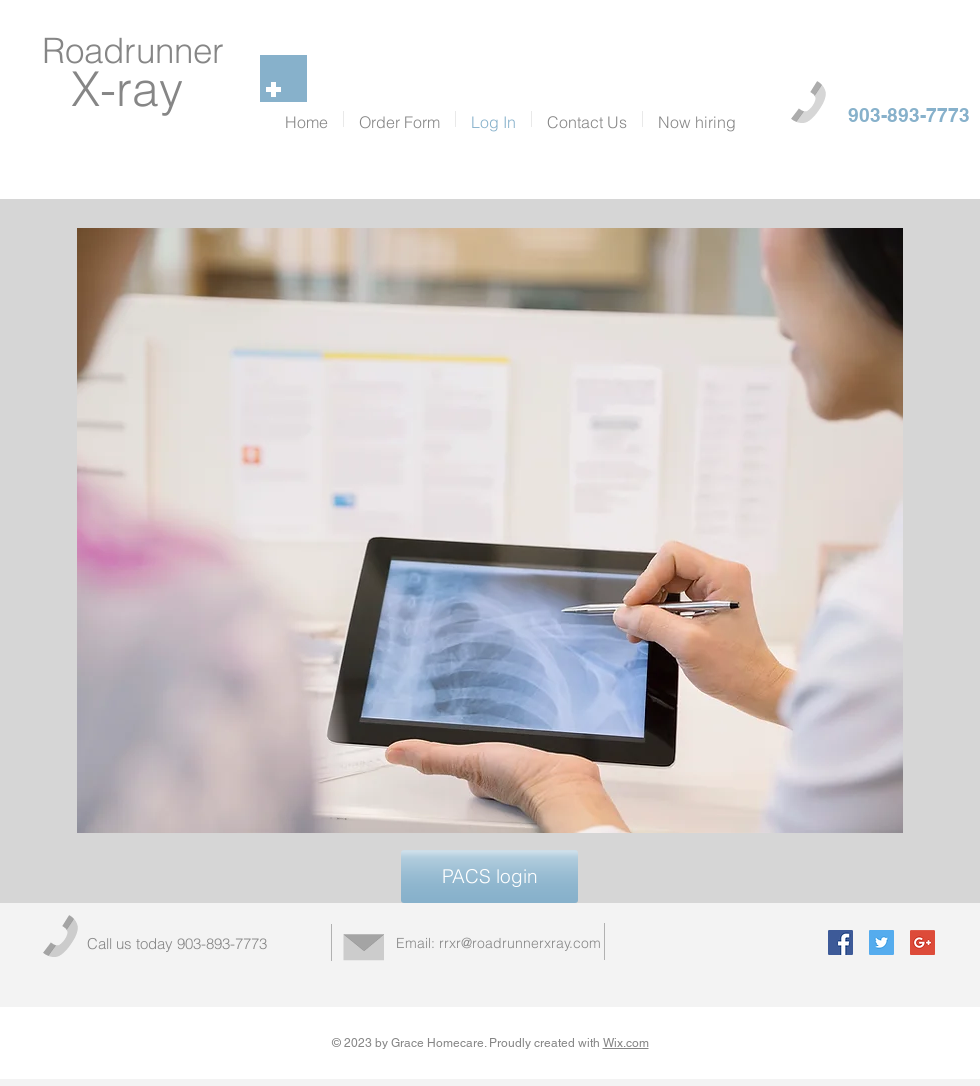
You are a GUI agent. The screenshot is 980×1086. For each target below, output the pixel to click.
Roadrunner (133, 50)
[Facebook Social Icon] (840, 942)
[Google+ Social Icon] (922, 942)
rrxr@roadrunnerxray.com (520, 943)
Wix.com (626, 1043)
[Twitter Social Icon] (881, 942)
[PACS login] (489, 876)
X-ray (133, 88)
